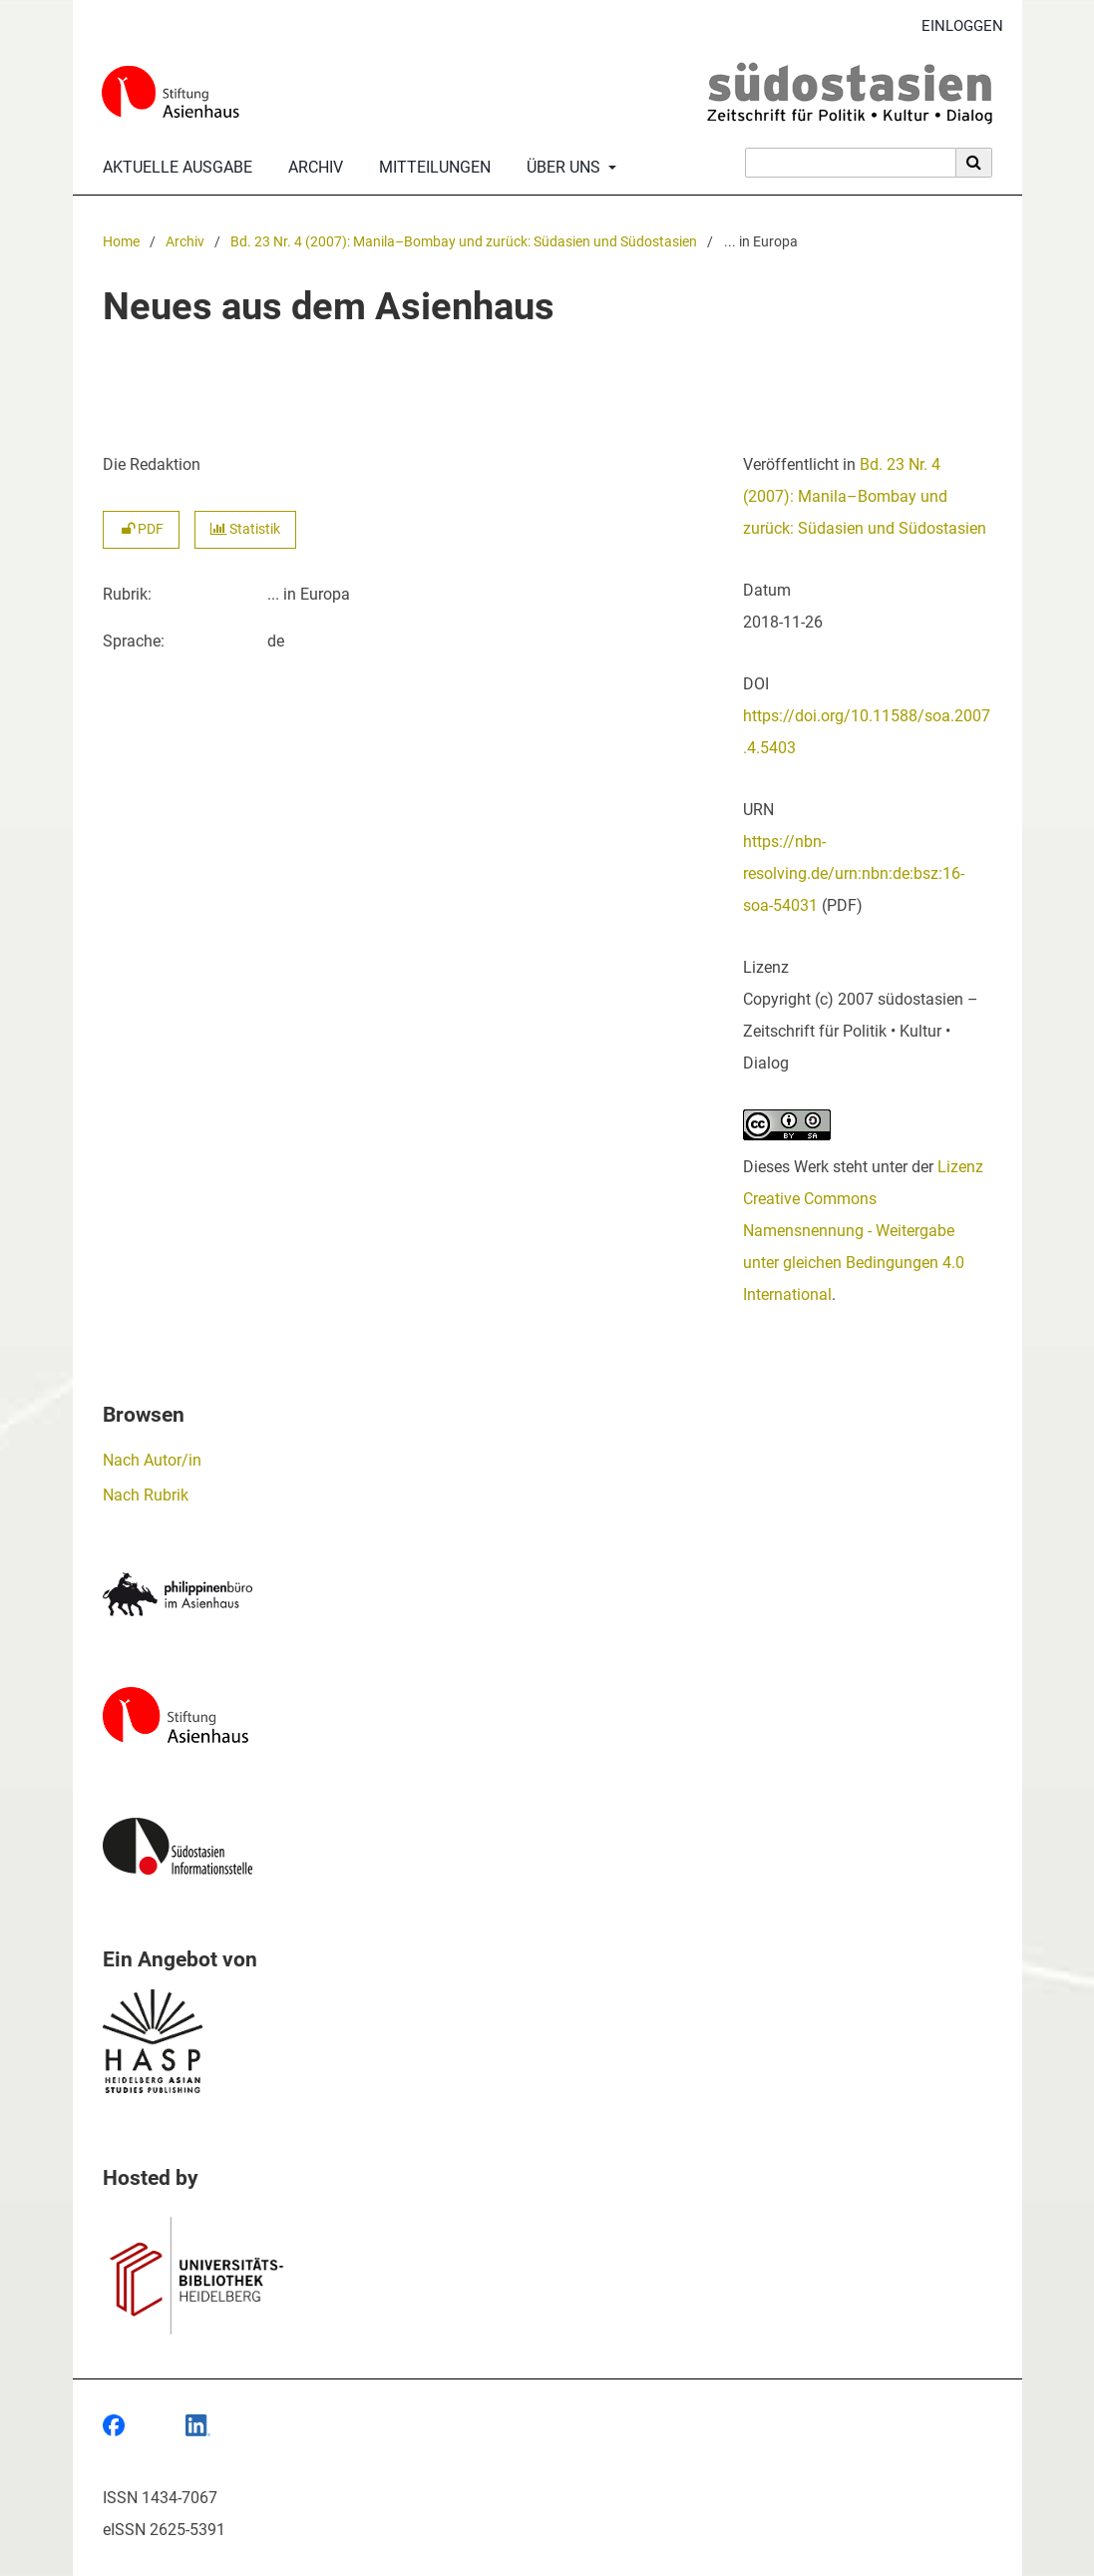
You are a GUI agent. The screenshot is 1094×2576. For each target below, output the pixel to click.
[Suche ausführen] (974, 163)
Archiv (311, 168)
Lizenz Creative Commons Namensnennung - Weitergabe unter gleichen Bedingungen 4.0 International (863, 1230)
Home (121, 241)
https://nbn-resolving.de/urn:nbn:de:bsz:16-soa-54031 (853, 873)
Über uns (561, 168)
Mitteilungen (431, 168)
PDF (141, 529)
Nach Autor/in (152, 1460)
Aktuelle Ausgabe (173, 168)
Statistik (245, 529)
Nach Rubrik (145, 1495)
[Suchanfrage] (850, 163)
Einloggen (955, 26)
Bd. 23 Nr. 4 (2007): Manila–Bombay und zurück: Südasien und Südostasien (463, 241)
